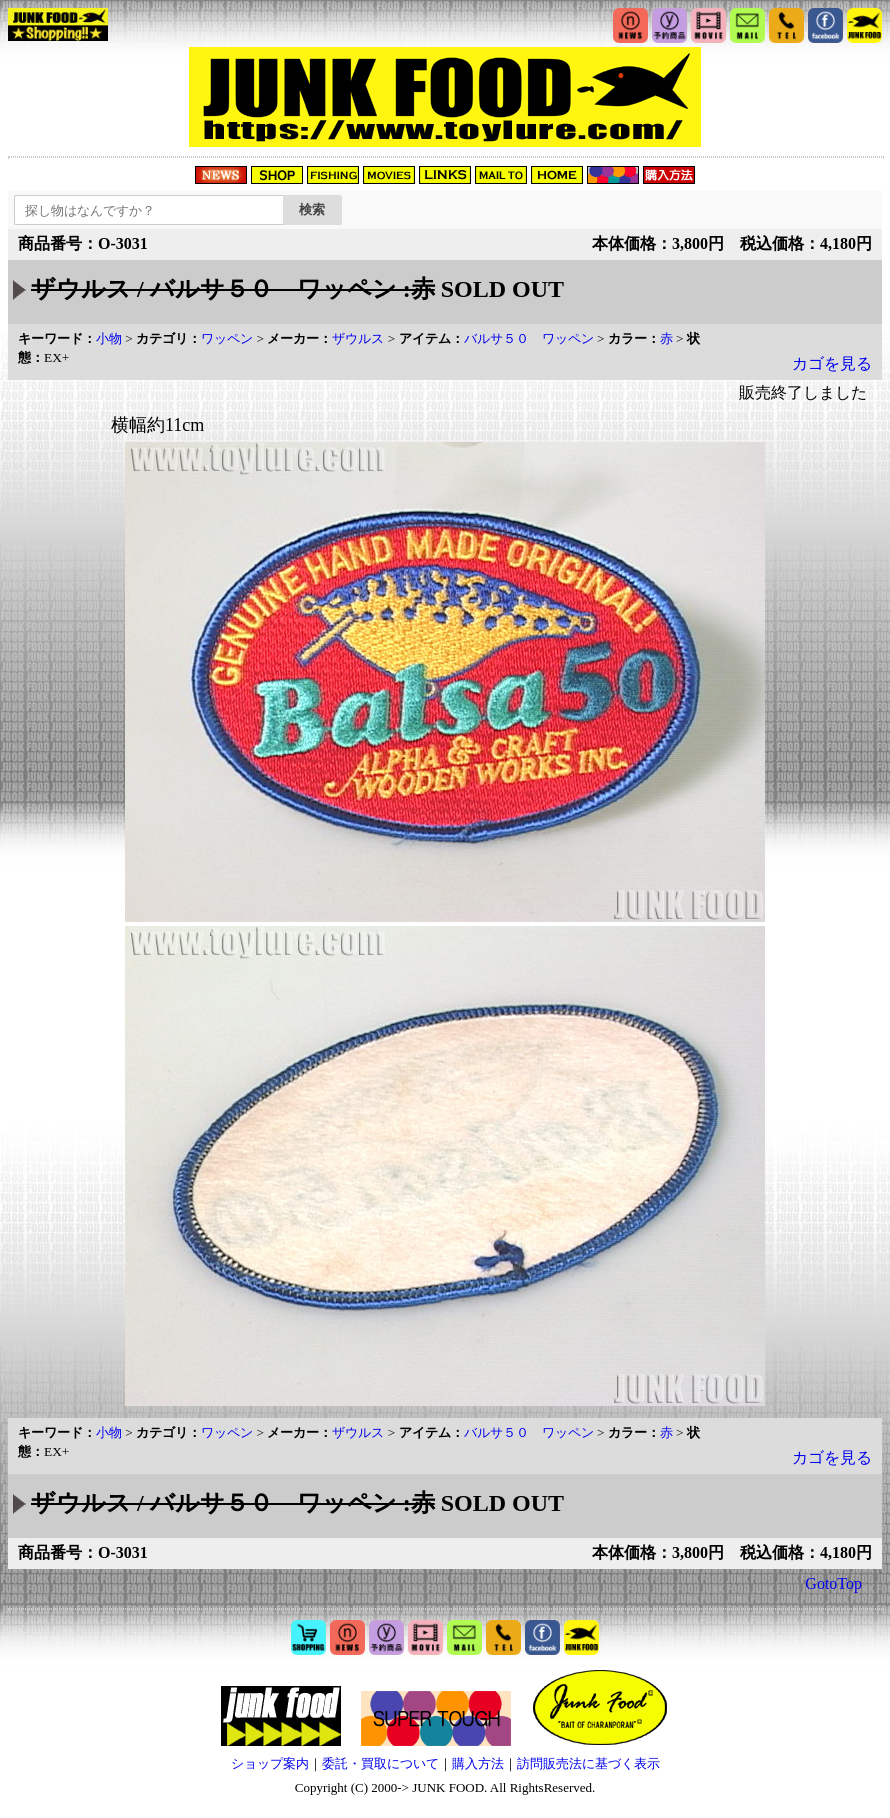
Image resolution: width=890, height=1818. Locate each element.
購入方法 (478, 1763)
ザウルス (358, 338)
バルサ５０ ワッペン (529, 338)
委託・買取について (380, 1763)
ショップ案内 (270, 1763)
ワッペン (227, 338)
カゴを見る (832, 363)
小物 (109, 338)
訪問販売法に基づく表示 (588, 1763)
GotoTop (833, 1583)
